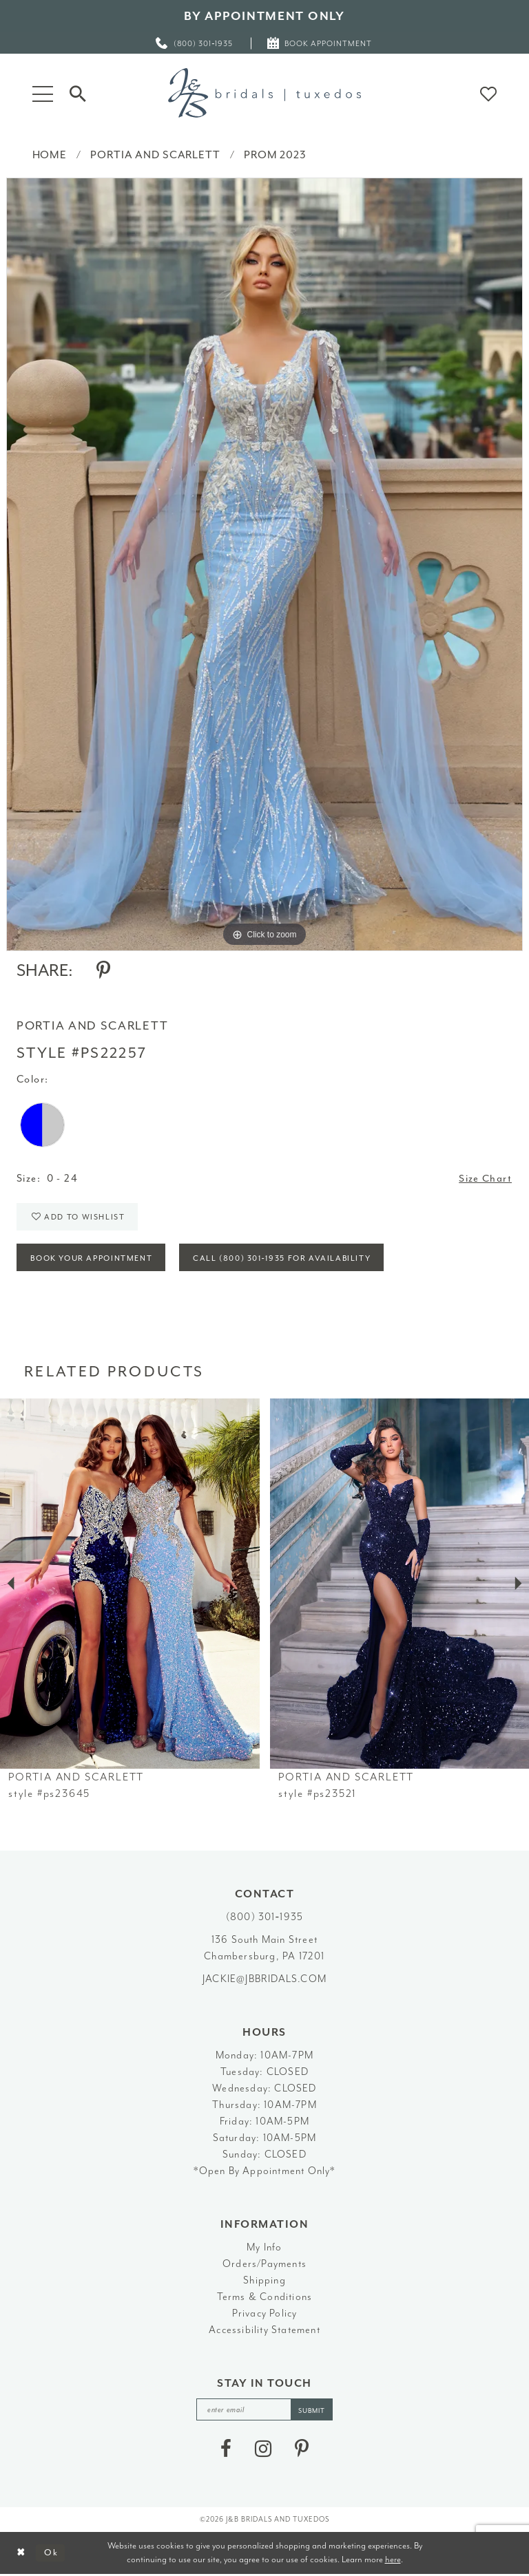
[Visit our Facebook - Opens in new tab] (225, 2451)
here (393, 2561)
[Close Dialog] (21, 2554)
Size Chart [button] (485, 1179)
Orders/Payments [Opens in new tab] (264, 2265)
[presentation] (130, 1585)
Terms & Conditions (265, 2298)
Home (49, 155)
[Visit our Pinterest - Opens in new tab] (302, 2451)
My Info (264, 2248)
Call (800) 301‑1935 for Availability (285, 1259)
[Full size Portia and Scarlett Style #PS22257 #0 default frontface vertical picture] (264, 564)
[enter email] (264, 2411)
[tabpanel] (264, 564)
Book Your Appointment (92, 1259)
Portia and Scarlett (155, 155)
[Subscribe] (312, 2411)
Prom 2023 (275, 155)
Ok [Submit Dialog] (51, 2554)
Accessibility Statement (264, 2331)
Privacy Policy (265, 2314)
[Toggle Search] (77, 92)
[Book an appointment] (320, 43)
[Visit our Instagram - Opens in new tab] (263, 2451)
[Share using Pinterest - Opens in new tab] (103, 970)
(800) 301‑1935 (264, 1918)
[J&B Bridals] (264, 93)
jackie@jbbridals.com (264, 1980)
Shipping (264, 2281)
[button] (42, 92)
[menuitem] (195, 43)
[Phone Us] (195, 43)
